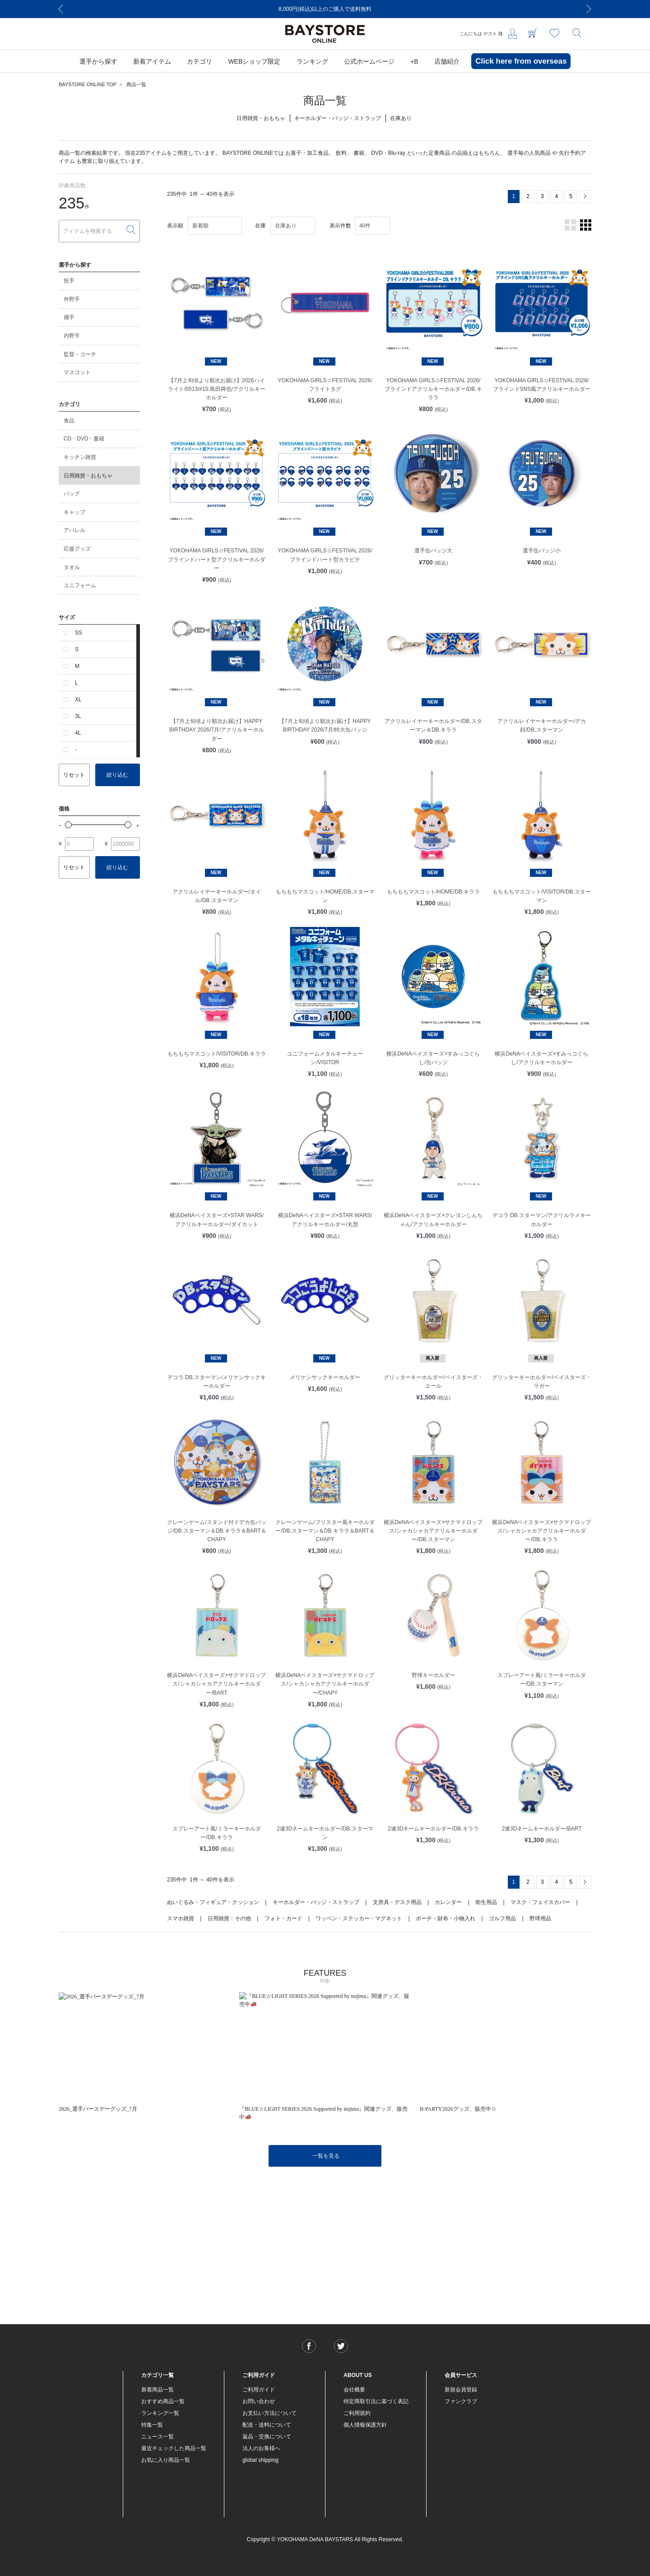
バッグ (72, 494)
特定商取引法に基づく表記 (376, 2401)
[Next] (589, 9)
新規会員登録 (461, 2389)
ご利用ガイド (258, 2389)
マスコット (77, 372)
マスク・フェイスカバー (540, 1902)
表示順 (175, 225)
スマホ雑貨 (180, 1918)
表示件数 (340, 225)
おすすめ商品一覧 (163, 2401)
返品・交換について (266, 2436)
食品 (69, 420)
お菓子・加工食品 (307, 153)
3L (78, 716)
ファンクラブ (461, 2401)
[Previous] (61, 9)
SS (78, 633)
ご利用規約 (357, 2413)
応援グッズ (77, 549)
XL (78, 699)
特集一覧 (152, 2425)
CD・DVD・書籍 (84, 439)
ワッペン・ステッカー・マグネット (359, 1918)
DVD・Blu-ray (388, 153)
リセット (74, 775)
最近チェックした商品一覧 (173, 2448)
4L (78, 733)
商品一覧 (136, 84)
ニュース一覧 (157, 2436)
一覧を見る (325, 2156)
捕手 (69, 317)
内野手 (72, 336)
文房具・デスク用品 (397, 1902)
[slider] (68, 824)
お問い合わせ (258, 2401)
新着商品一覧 (157, 2389)
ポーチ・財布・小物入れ (445, 1918)
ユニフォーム (80, 585)
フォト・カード (283, 1918)
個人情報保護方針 (365, 2425)
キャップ (74, 512)
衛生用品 (486, 1902)
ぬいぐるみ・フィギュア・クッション (213, 1902)
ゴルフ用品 (502, 1918)
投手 (69, 281)
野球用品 (540, 1918)
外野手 (72, 299)
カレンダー (448, 1902)
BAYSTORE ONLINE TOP (87, 84)
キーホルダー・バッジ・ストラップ (316, 1902)
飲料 (341, 153)
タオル (72, 567)
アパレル (74, 530)
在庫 (260, 225)
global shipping (260, 2460)
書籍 (358, 153)
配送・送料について (266, 2425)
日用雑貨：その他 (229, 1918)
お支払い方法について (269, 2413)
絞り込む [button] (117, 775)
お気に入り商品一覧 (165, 2460)
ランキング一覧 (160, 2413)
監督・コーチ (80, 354)
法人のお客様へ (261, 2448)
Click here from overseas (520, 61)
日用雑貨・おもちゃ (88, 476)
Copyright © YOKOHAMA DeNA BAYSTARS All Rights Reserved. (325, 2539)
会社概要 (354, 2389)
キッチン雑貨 (80, 457)
